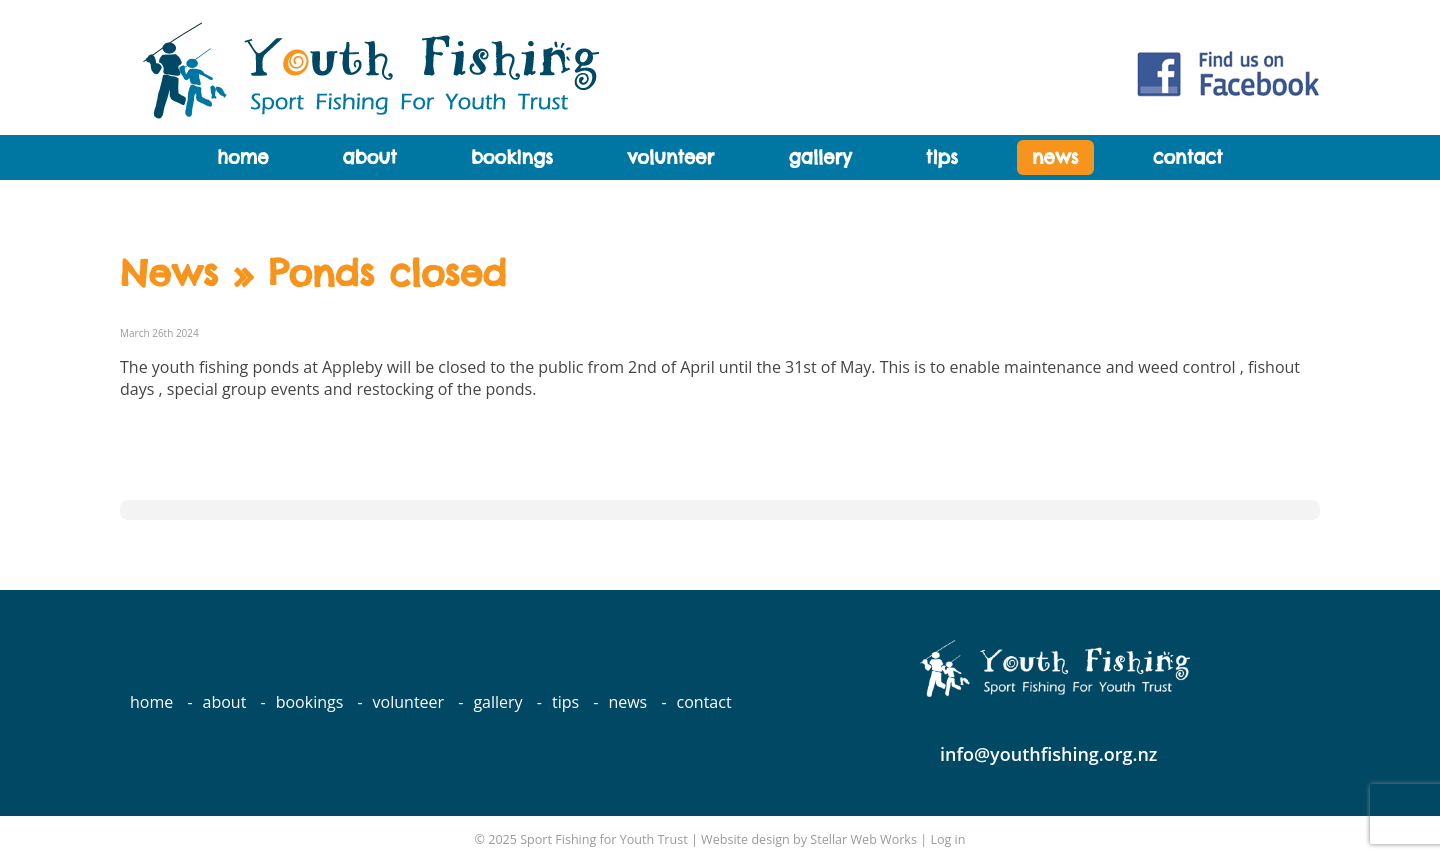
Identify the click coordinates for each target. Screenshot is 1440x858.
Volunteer (670, 157)
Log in (947, 839)
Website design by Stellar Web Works (809, 839)
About (370, 157)
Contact (1188, 157)
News (1055, 157)
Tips (942, 157)
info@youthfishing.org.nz (1049, 754)
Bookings (512, 157)
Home (242, 157)
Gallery (819, 157)
